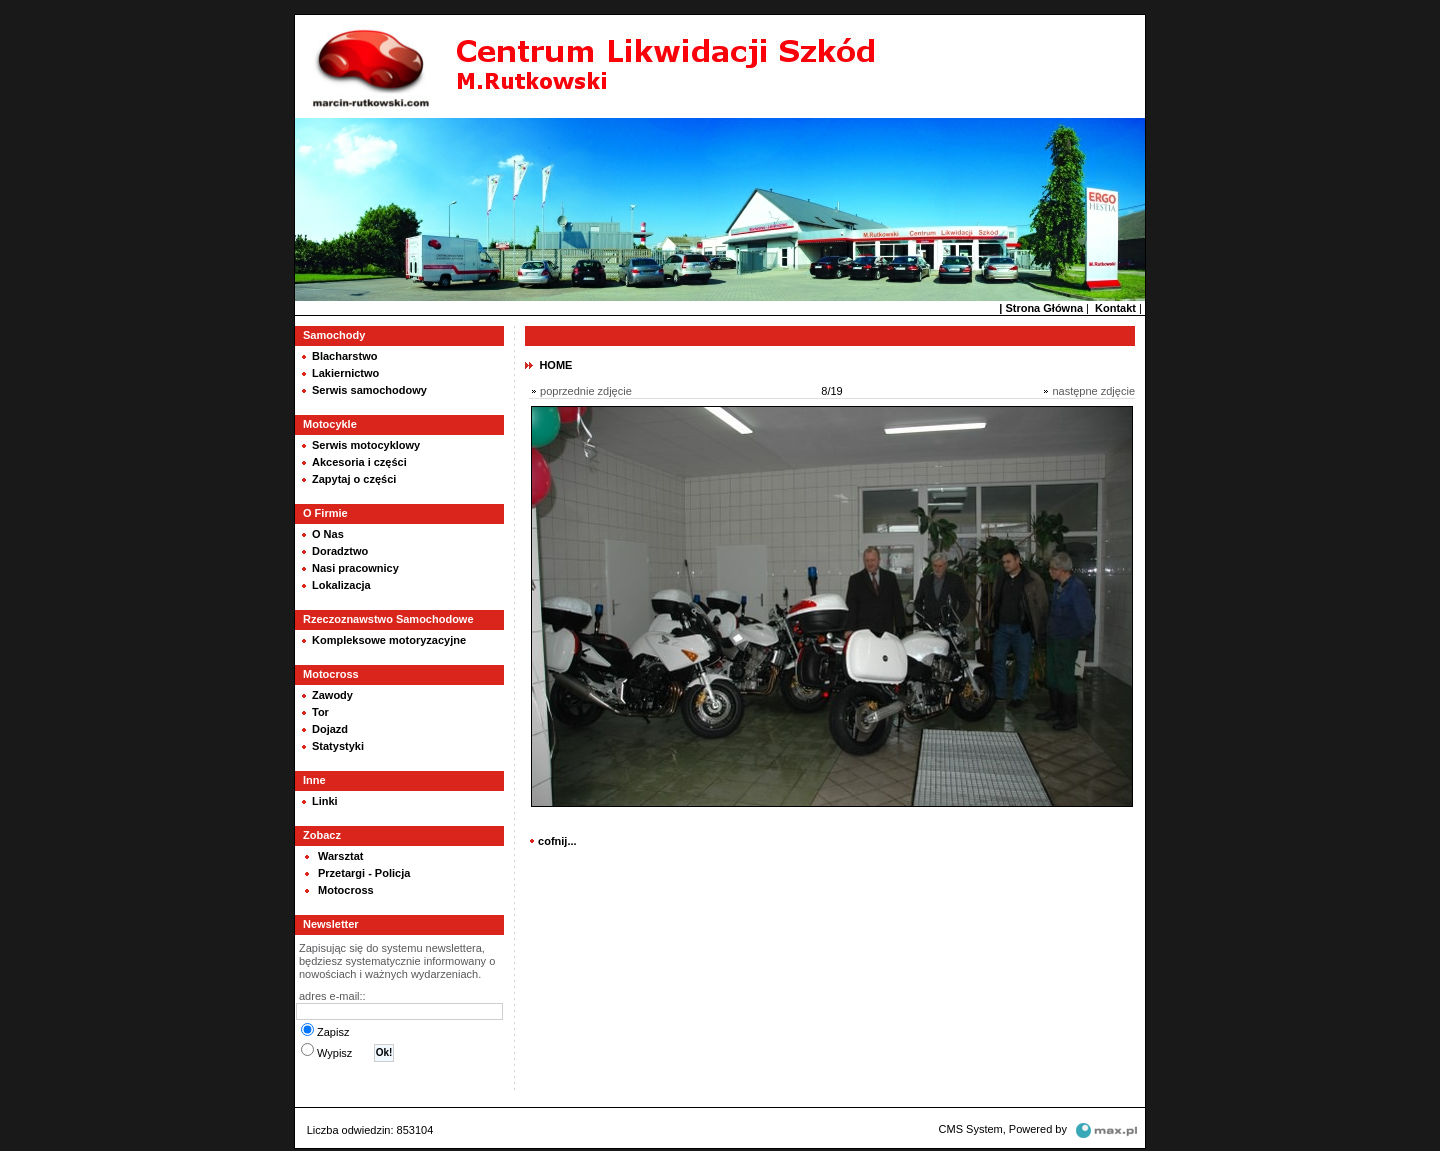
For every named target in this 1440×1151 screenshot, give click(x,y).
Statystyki (338, 744)
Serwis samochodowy (369, 388)
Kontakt (1115, 306)
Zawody (332, 693)
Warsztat (340, 854)
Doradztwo (340, 549)
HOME (555, 363)
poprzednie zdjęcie (586, 389)
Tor (320, 710)
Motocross (346, 888)
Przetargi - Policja (364, 871)
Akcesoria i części (359, 460)
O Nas (328, 532)
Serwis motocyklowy (366, 443)
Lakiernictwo (345, 371)
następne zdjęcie (1093, 389)
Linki (325, 799)
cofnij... (557, 839)
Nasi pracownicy (355, 566)
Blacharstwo (344, 354)
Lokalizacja (341, 583)
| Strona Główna (1041, 306)
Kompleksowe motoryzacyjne (389, 638)
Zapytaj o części (354, 477)
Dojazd (330, 727)
